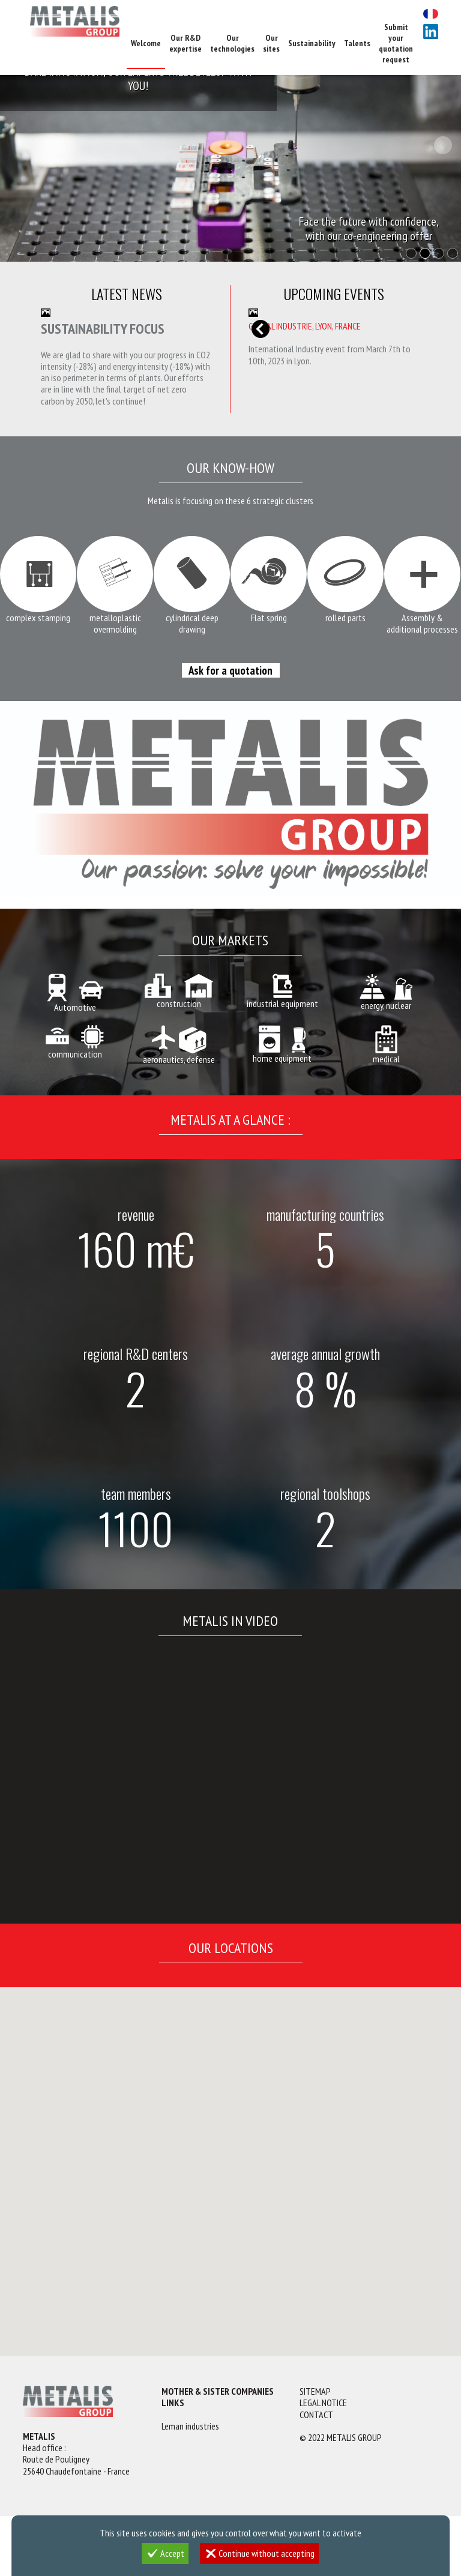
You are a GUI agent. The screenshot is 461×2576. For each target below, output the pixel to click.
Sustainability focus (102, 328)
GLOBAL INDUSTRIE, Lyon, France (305, 326)
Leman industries (190, 2426)
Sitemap (315, 2391)
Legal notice (323, 2403)
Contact (316, 2415)
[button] (138, 2175)
